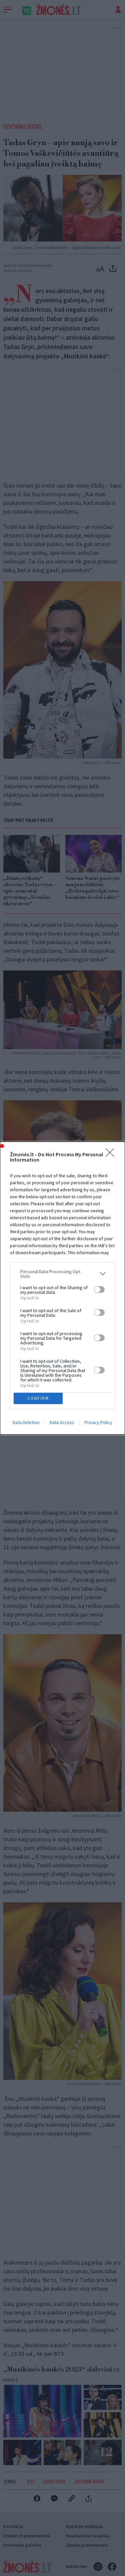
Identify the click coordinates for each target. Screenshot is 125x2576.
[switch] (99, 1289)
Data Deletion (26, 1422)
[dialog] (62, 1288)
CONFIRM (38, 1398)
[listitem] (62, 1274)
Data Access (62, 1422)
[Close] (112, 1154)
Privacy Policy (98, 1422)
